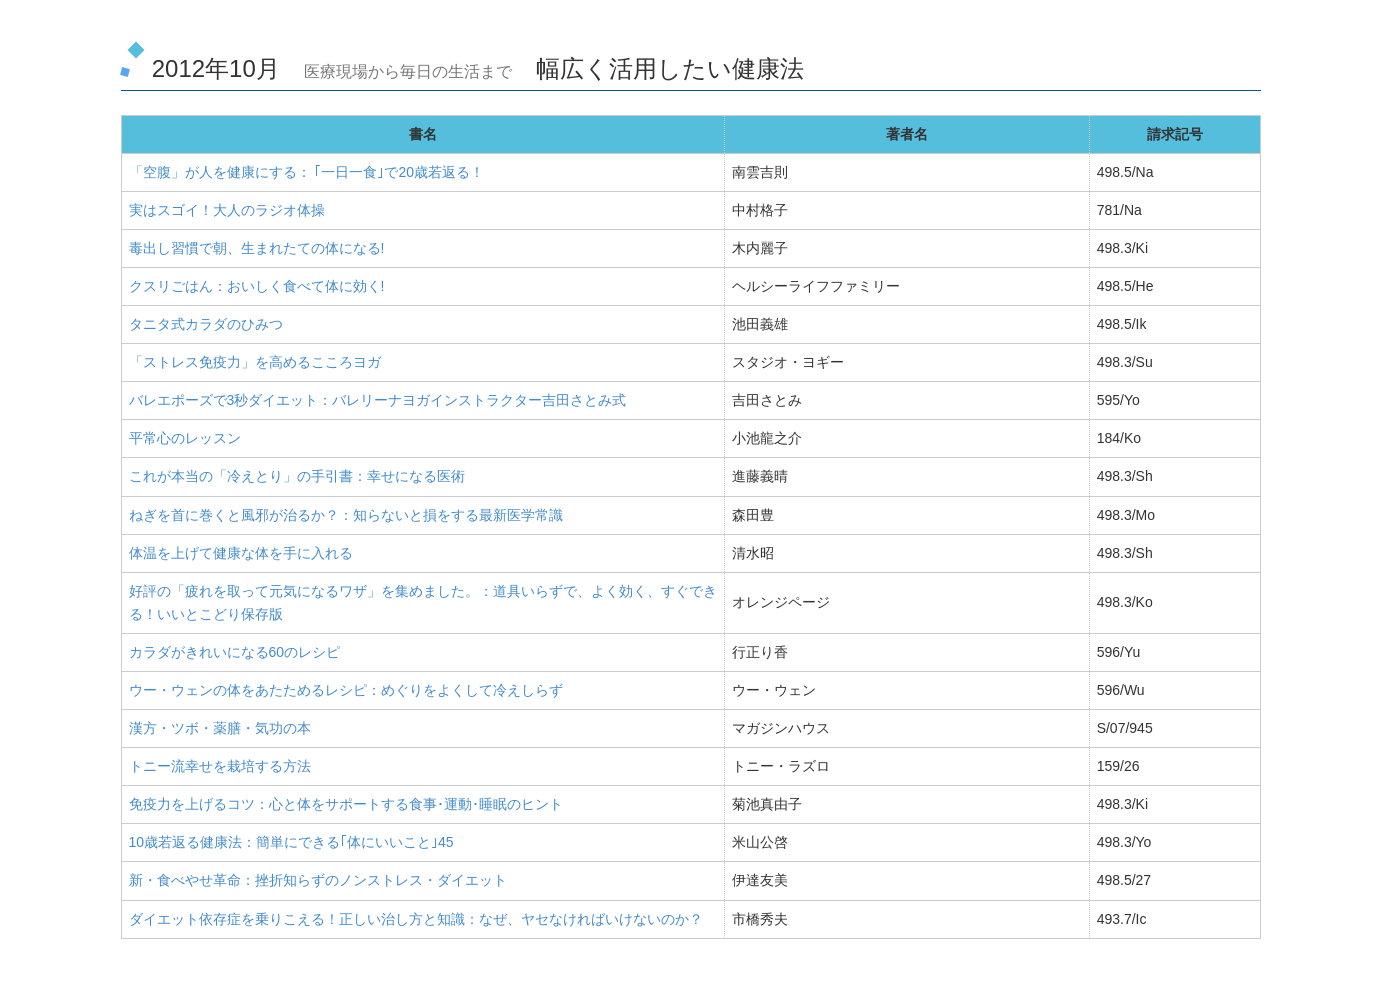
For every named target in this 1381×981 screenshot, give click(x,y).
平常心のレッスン (185, 438)
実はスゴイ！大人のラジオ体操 (227, 210)
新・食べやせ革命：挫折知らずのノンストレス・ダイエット (318, 880)
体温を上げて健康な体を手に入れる (241, 553)
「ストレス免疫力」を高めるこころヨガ (255, 362)
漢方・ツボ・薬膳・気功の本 (220, 728)
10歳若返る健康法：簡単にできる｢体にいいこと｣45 (291, 842)
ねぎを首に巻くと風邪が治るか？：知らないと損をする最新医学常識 (346, 515)
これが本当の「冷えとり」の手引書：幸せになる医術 (297, 476)
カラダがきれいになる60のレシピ (235, 652)
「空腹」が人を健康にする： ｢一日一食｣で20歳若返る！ (306, 172)
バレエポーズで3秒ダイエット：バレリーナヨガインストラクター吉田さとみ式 (378, 400)
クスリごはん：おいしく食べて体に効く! (257, 286)
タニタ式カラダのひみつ (206, 324)
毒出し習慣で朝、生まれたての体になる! (257, 248)
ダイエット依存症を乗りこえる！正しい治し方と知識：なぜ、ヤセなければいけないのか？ (416, 919)
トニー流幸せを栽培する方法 (220, 766)
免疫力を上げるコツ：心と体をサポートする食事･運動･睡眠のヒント (346, 804)
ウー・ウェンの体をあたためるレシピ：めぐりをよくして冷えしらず (346, 690)
